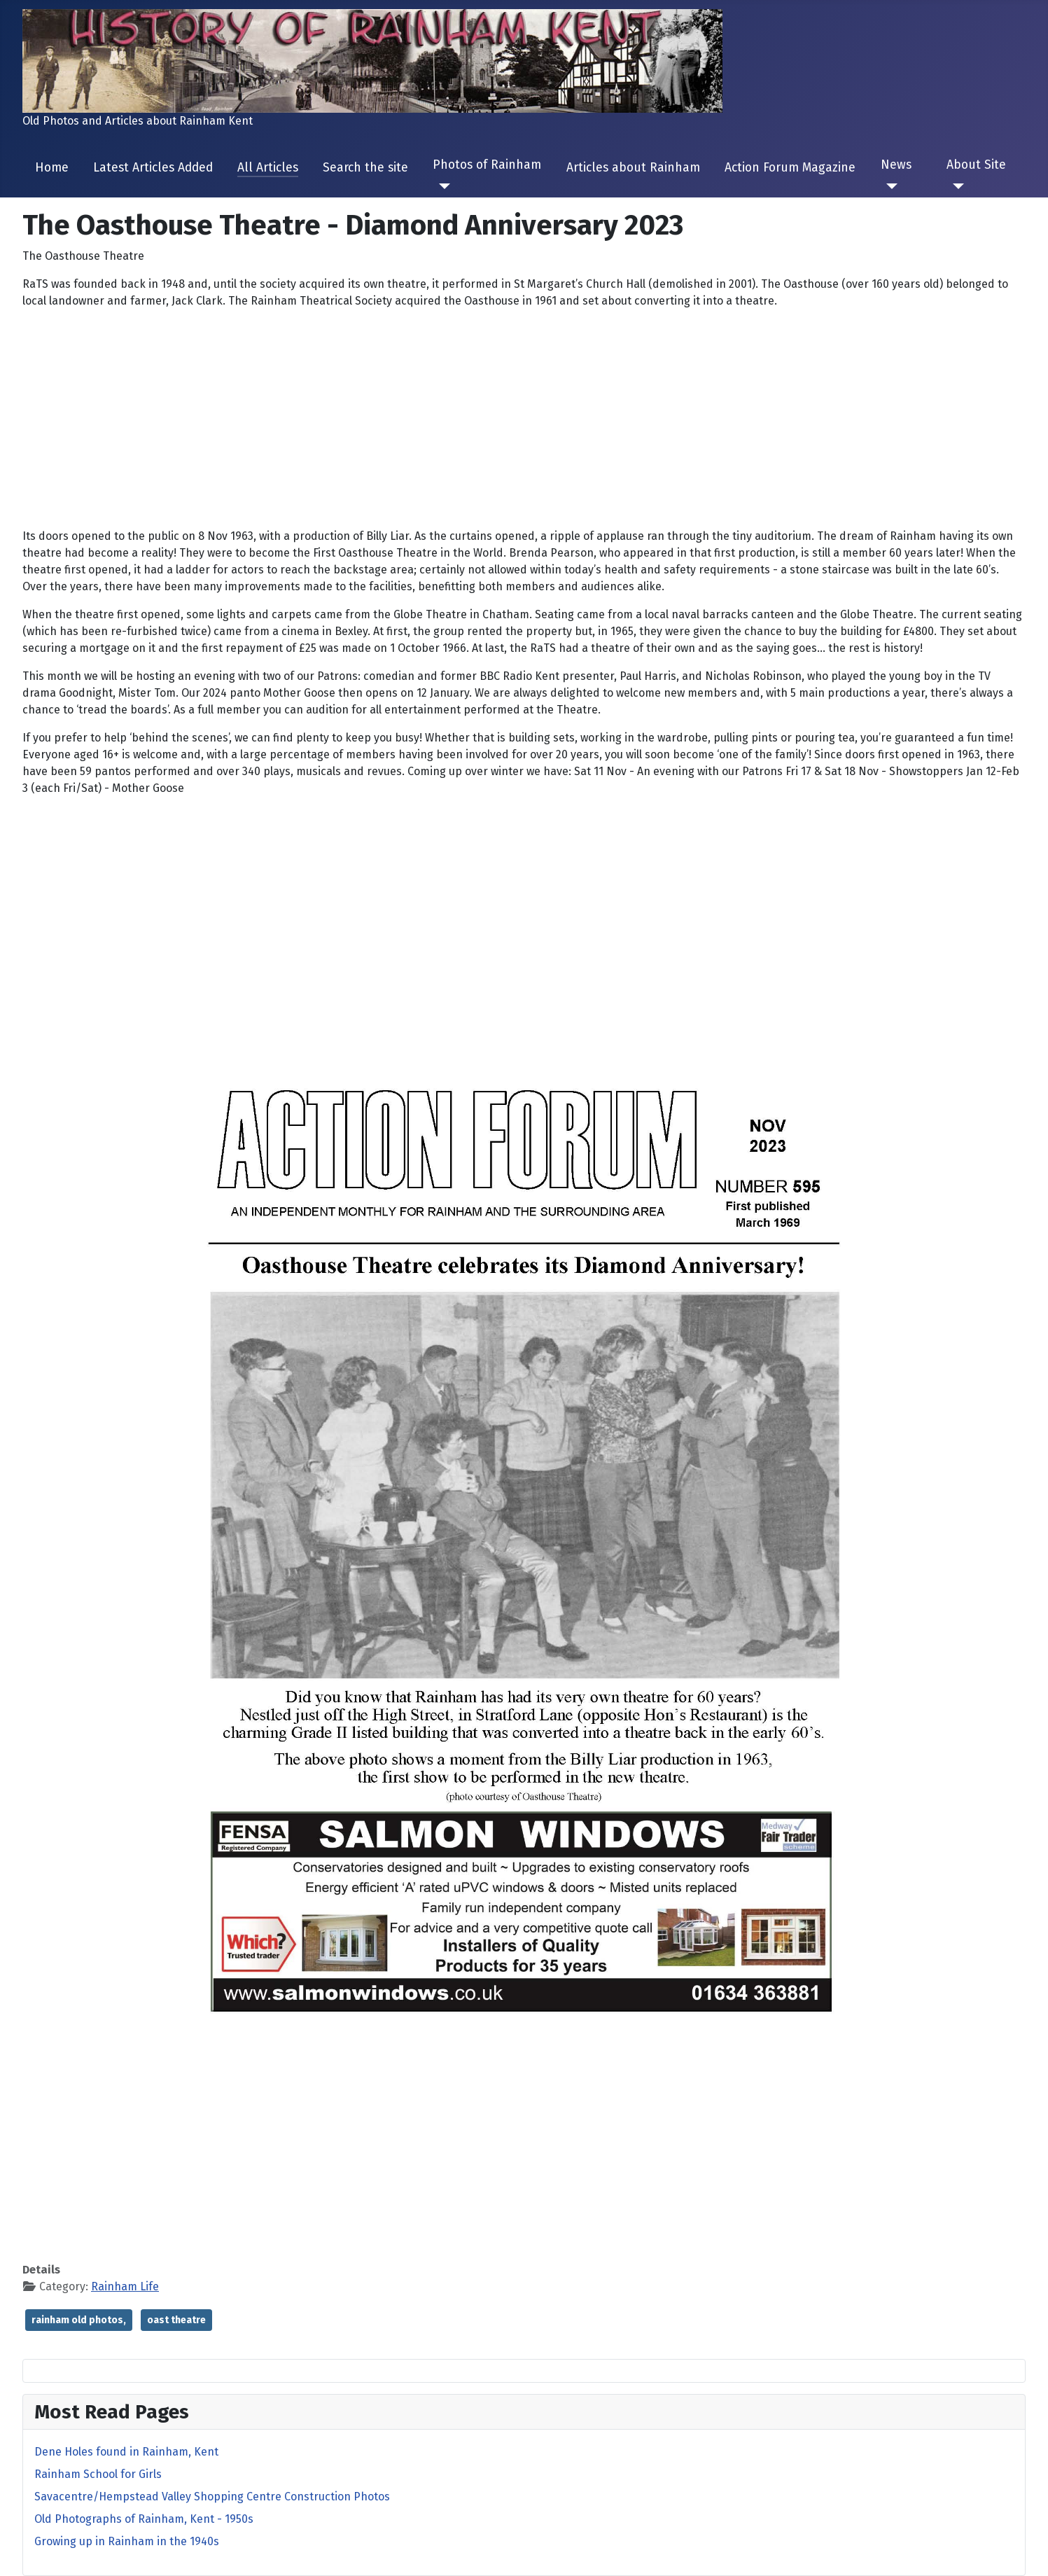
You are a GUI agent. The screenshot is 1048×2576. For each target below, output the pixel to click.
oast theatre (176, 2320)
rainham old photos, (79, 2320)
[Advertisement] (524, 419)
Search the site (365, 167)
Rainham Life (125, 2286)
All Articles (267, 167)
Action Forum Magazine (790, 167)
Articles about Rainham (633, 167)
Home (52, 167)
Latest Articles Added (153, 167)
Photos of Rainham (487, 165)
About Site (976, 165)
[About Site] (955, 186)
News (896, 165)
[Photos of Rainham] (441, 186)
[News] (889, 186)
